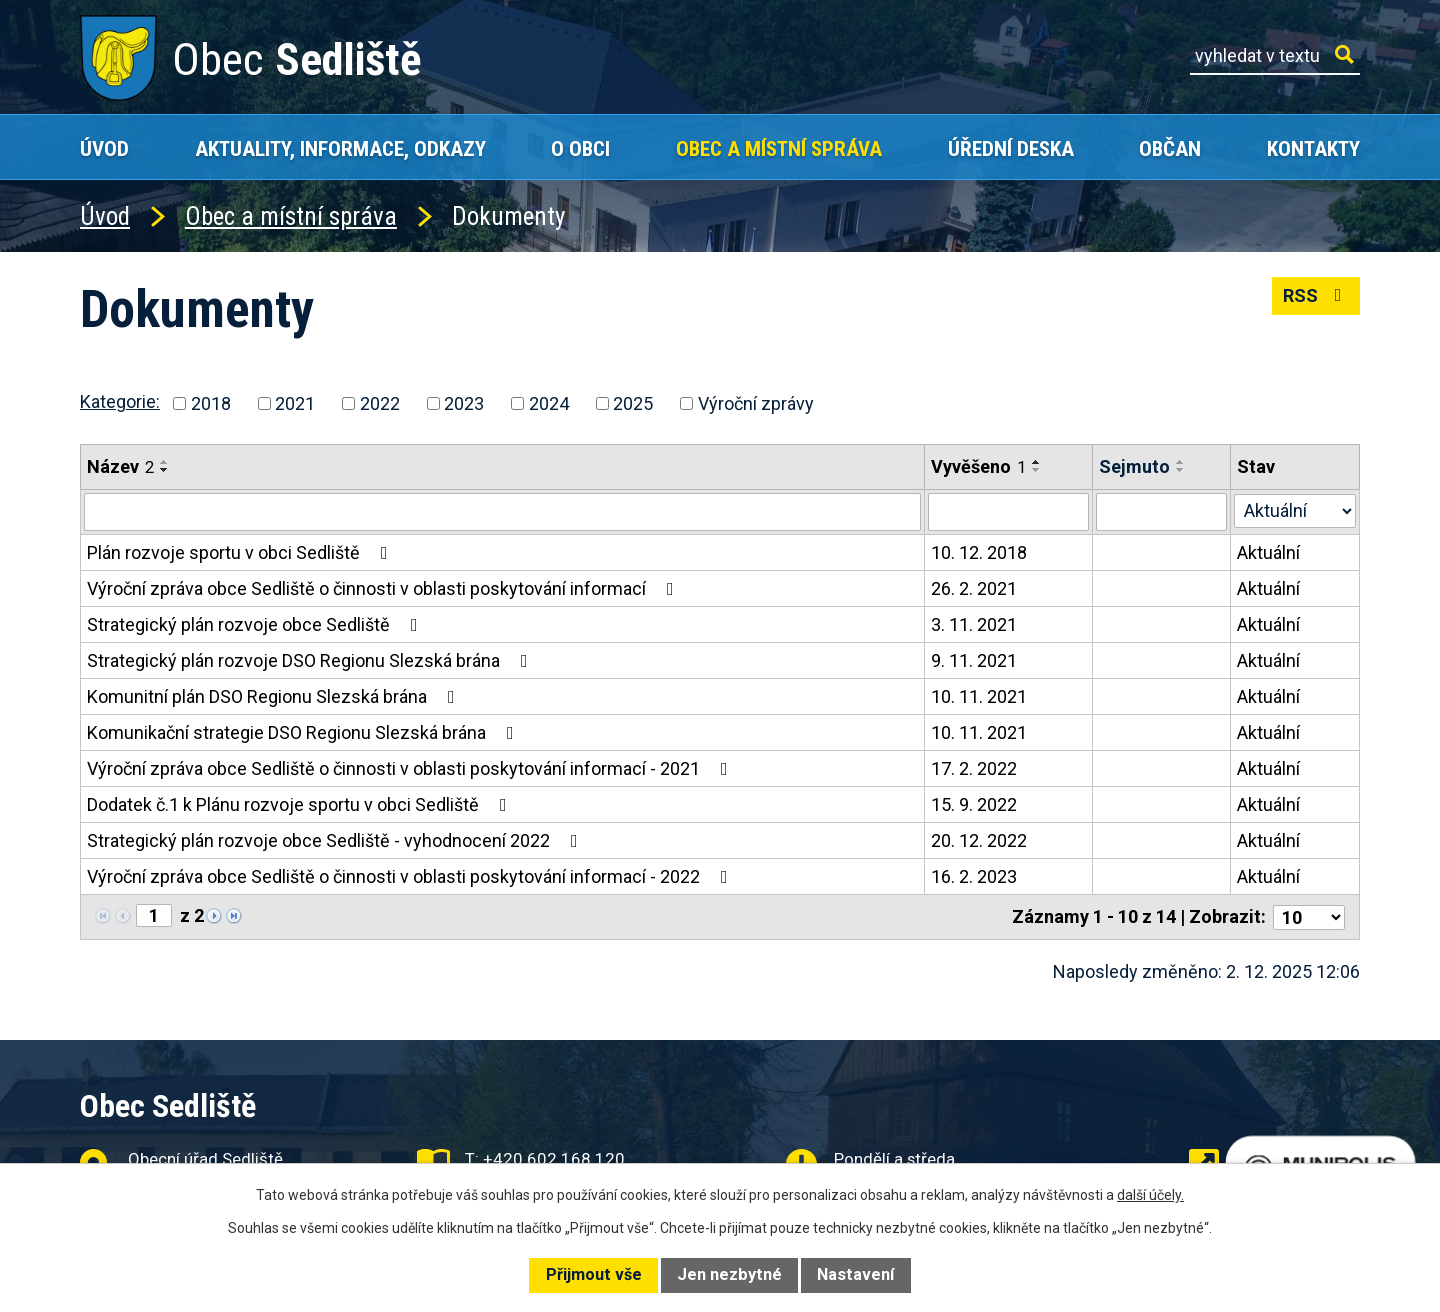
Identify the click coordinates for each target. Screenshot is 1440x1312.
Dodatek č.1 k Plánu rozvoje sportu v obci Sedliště (301, 804)
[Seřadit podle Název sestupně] (165, 470)
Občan (1170, 148)
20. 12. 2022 (979, 840)
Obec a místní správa (779, 148)
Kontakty (1313, 148)
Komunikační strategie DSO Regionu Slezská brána (304, 732)
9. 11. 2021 (974, 660)
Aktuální (1268, 552)
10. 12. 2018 (979, 552)
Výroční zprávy (756, 403)
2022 (380, 403)
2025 (633, 403)
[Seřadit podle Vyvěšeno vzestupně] (1037, 462)
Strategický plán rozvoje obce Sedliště (256, 624)
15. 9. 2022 (974, 804)
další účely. (1150, 1195)
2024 (549, 403)
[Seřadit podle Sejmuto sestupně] (1181, 470)
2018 (211, 403)
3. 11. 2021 (974, 624)
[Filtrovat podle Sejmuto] (1161, 512)
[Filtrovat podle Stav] (1295, 510)
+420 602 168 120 (554, 1159)
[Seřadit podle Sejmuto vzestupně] (1181, 462)
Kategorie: (120, 401)
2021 (295, 403)
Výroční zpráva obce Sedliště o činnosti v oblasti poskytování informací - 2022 (411, 876)
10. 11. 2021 (979, 696)
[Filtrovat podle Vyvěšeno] (1008, 512)
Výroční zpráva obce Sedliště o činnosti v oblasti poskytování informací (384, 588)
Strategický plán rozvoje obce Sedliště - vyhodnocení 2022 (336, 840)
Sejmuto (1134, 466)
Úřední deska (1011, 148)
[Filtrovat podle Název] (502, 512)
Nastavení (855, 1274)
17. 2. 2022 (974, 768)
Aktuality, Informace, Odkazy (340, 148)
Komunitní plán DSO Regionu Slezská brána (275, 696)
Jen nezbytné (729, 1274)
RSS (1316, 295)
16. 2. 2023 (974, 876)
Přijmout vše (594, 1274)
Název (120, 466)
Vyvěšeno (978, 466)
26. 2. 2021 (974, 588)
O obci (580, 148)
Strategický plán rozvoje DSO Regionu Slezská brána (311, 660)
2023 (464, 403)
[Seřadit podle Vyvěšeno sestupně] (1037, 470)
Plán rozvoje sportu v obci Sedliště (241, 552)
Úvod (104, 148)
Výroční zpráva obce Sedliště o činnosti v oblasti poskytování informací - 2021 (411, 768)
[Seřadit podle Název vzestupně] (165, 462)
